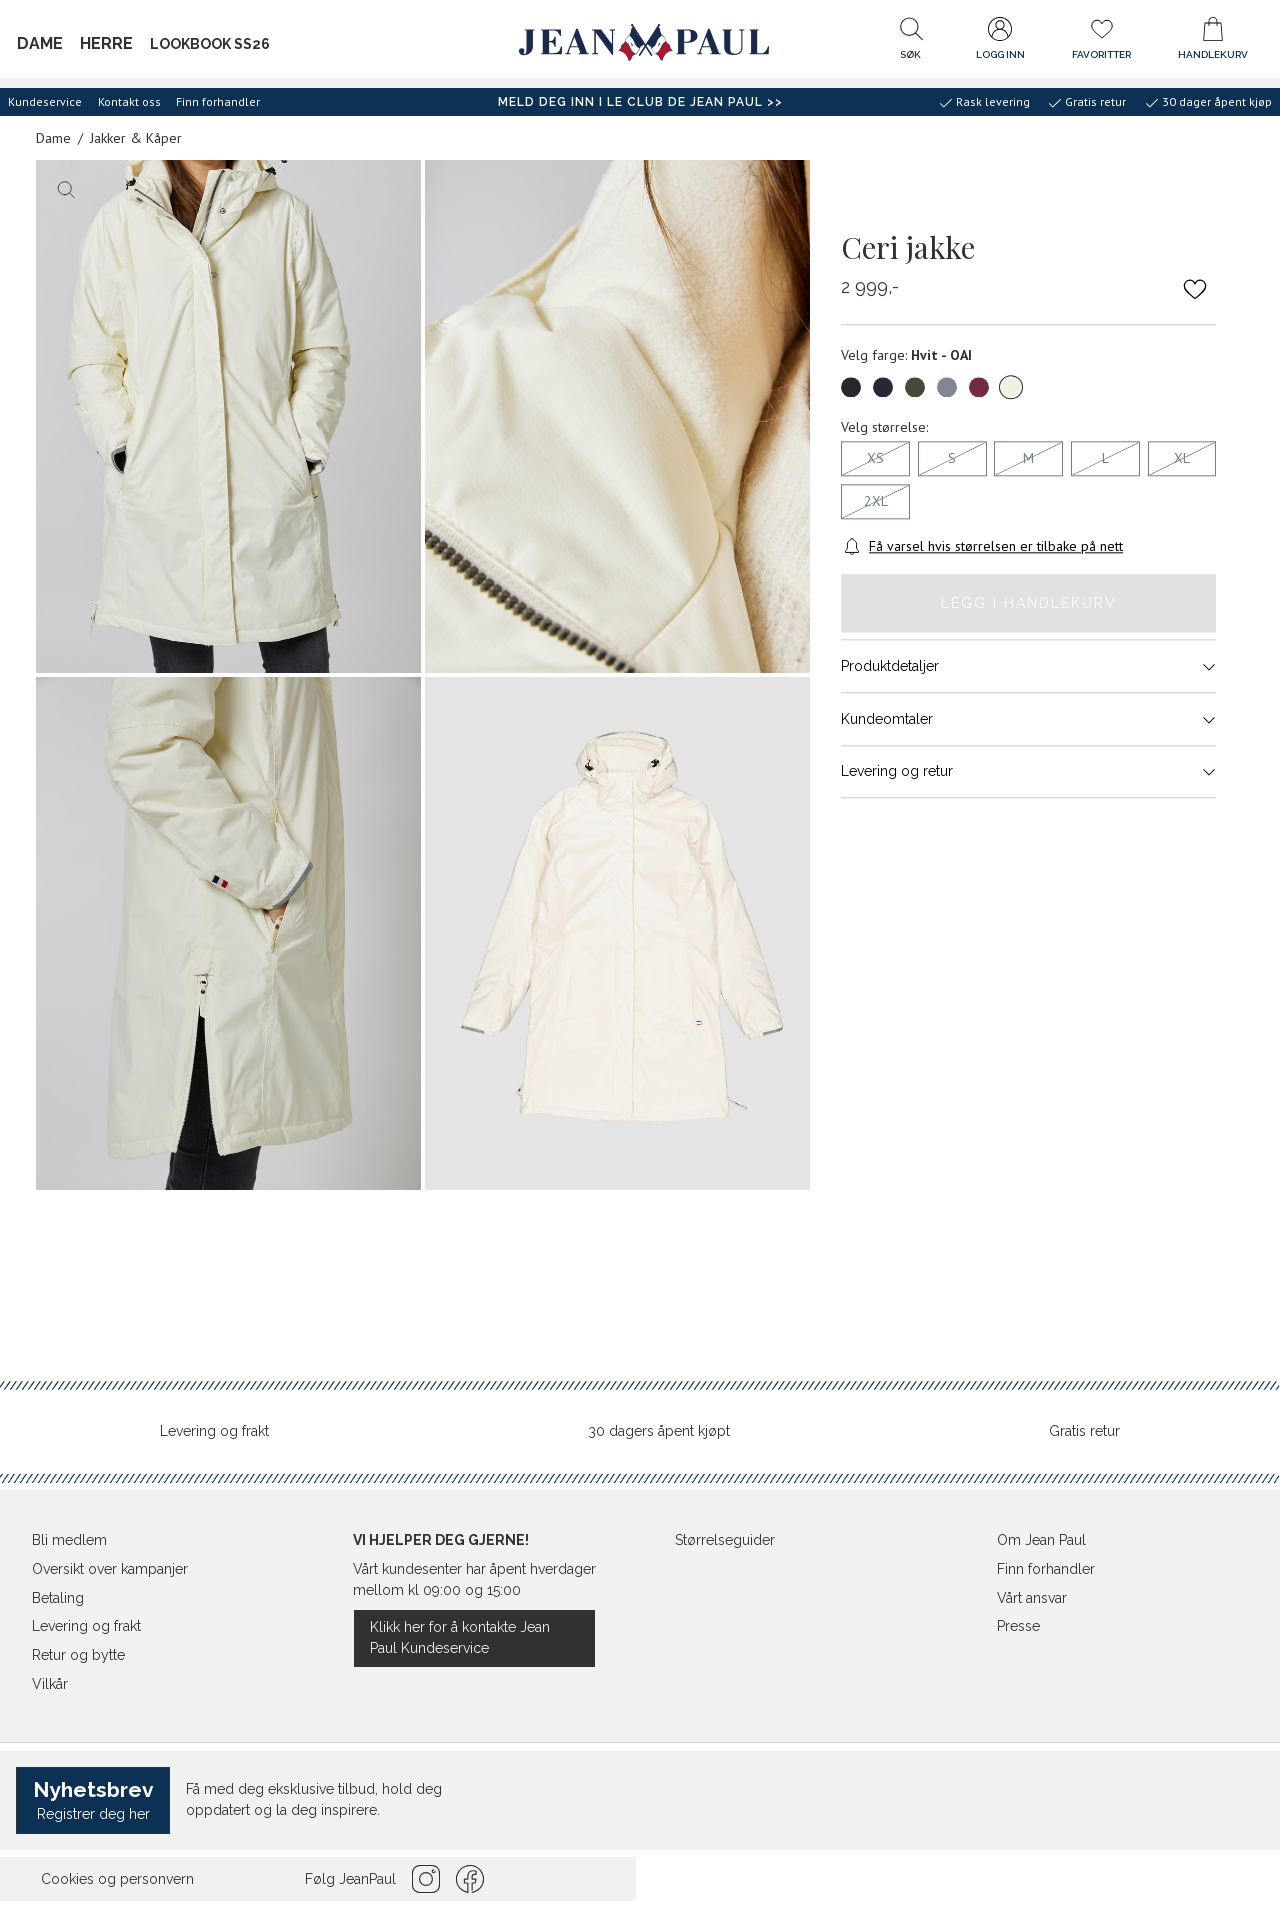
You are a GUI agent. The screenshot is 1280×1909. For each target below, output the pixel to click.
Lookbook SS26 (210, 44)
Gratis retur (1084, 1431)
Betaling (58, 1598)
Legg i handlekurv (1029, 603)
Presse (1018, 1626)
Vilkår (50, 1684)
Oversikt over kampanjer (110, 1569)
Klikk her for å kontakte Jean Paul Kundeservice (460, 1637)
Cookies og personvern (117, 1879)
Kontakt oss (129, 101)
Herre (106, 43)
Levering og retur (1028, 772)
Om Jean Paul (1041, 1540)
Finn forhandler (218, 101)
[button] (911, 43)
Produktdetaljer (1028, 667)
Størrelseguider (725, 1540)
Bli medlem (69, 1540)
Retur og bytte (78, 1655)
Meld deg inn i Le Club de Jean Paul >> (640, 102)
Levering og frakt (214, 1431)
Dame (40, 43)
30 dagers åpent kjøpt (659, 1431)
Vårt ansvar (1032, 1598)
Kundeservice (45, 101)
